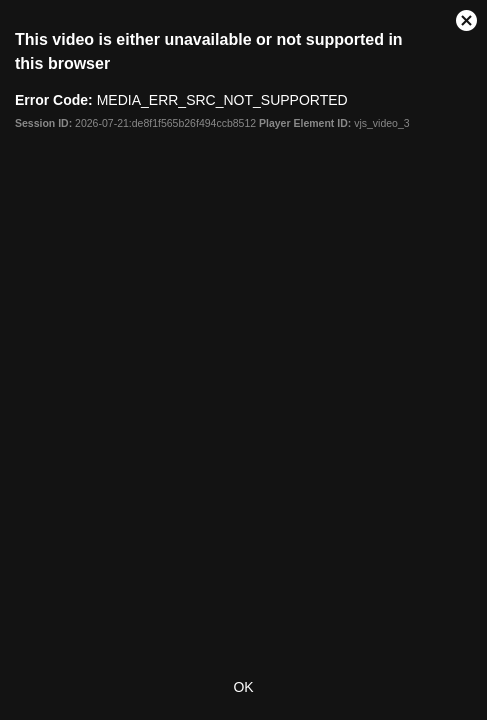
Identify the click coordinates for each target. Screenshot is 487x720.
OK (243, 687)
